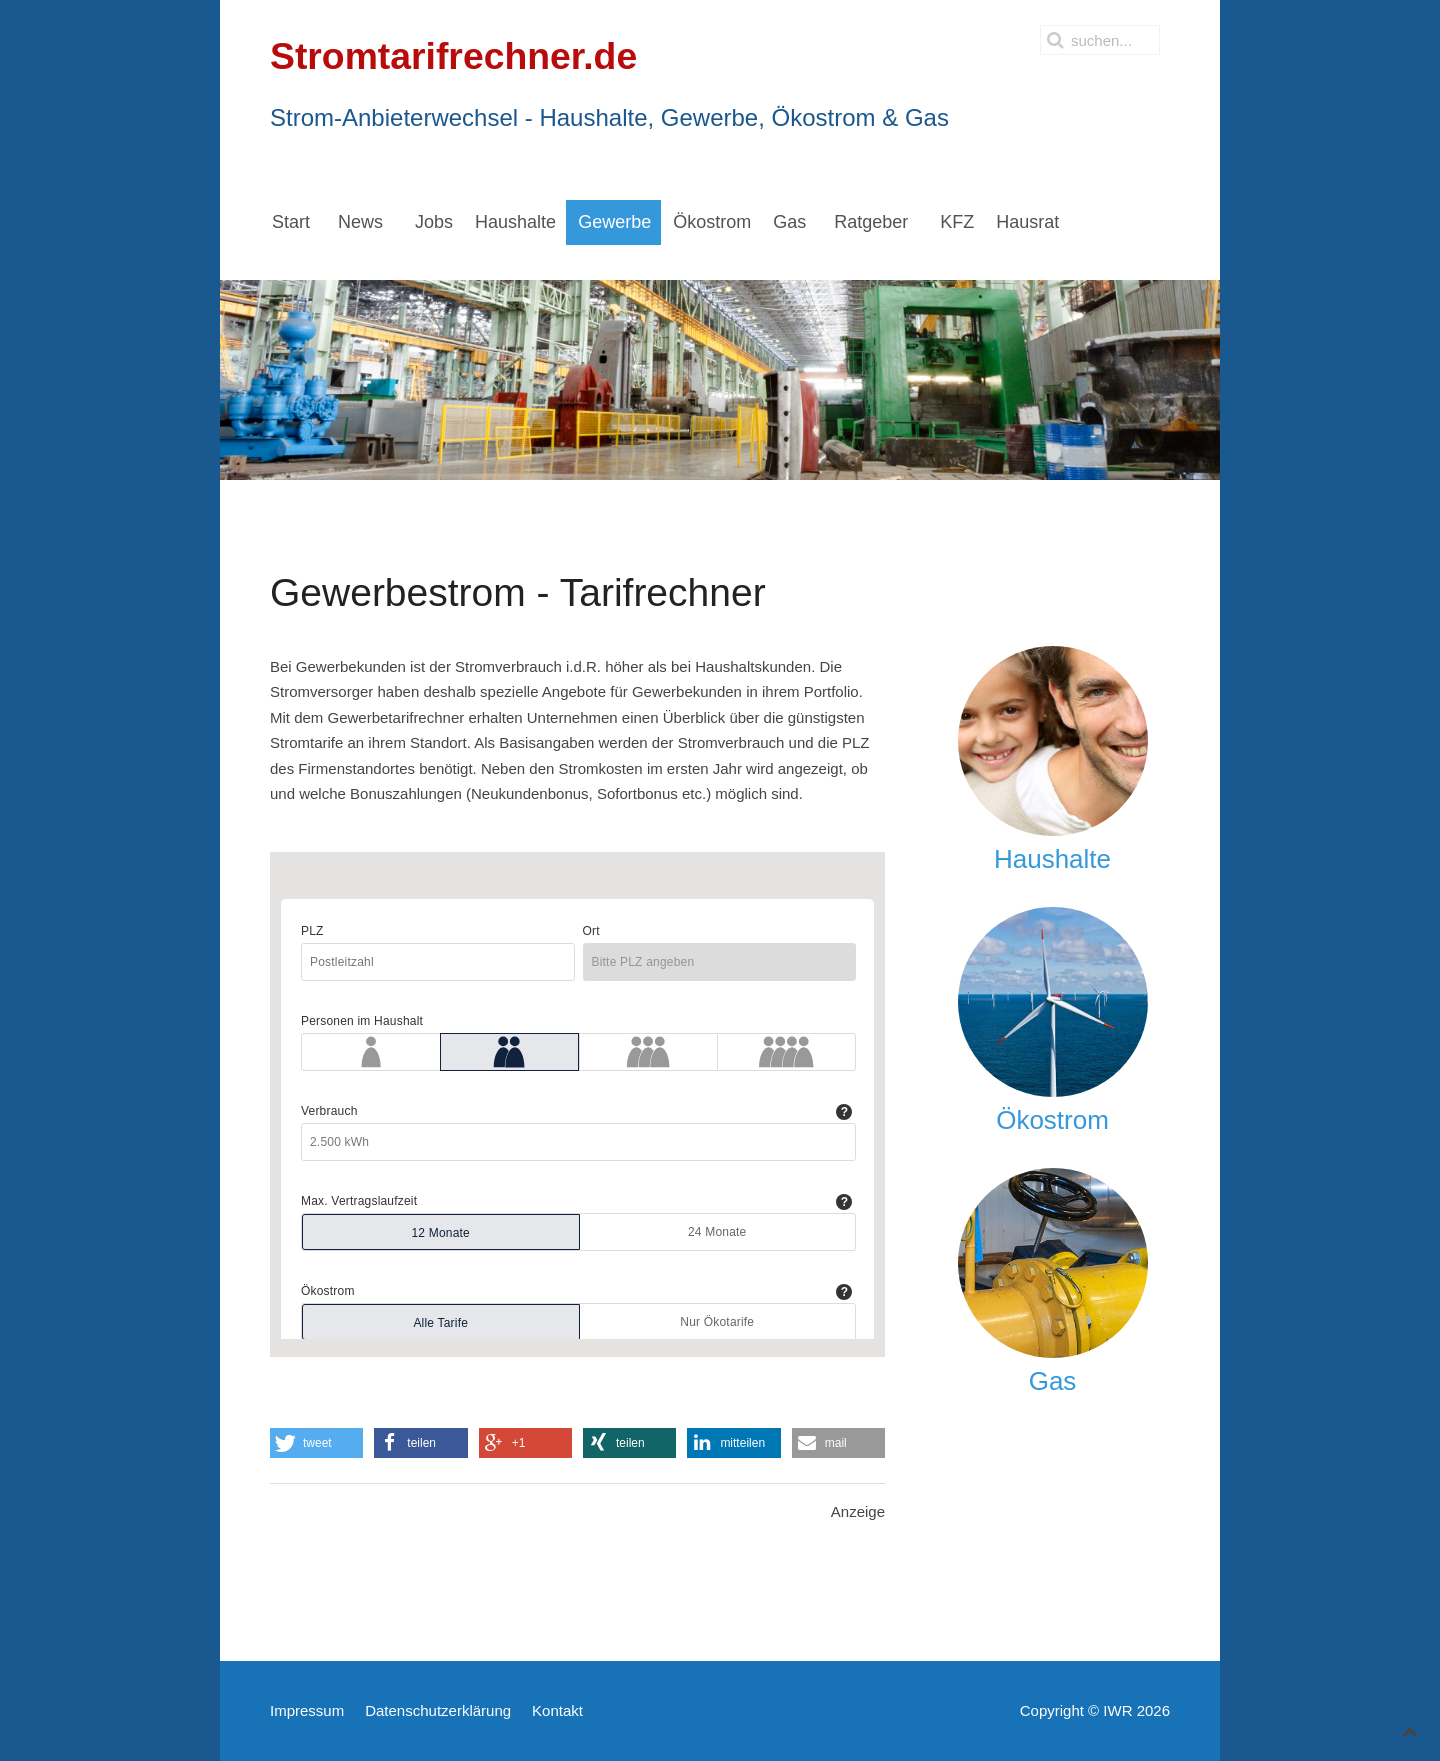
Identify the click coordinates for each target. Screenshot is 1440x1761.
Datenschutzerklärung (438, 1710)
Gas (1053, 1381)
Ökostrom (1052, 1120)
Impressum (307, 1710)
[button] (316, 1443)
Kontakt (557, 1710)
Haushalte (1052, 859)
